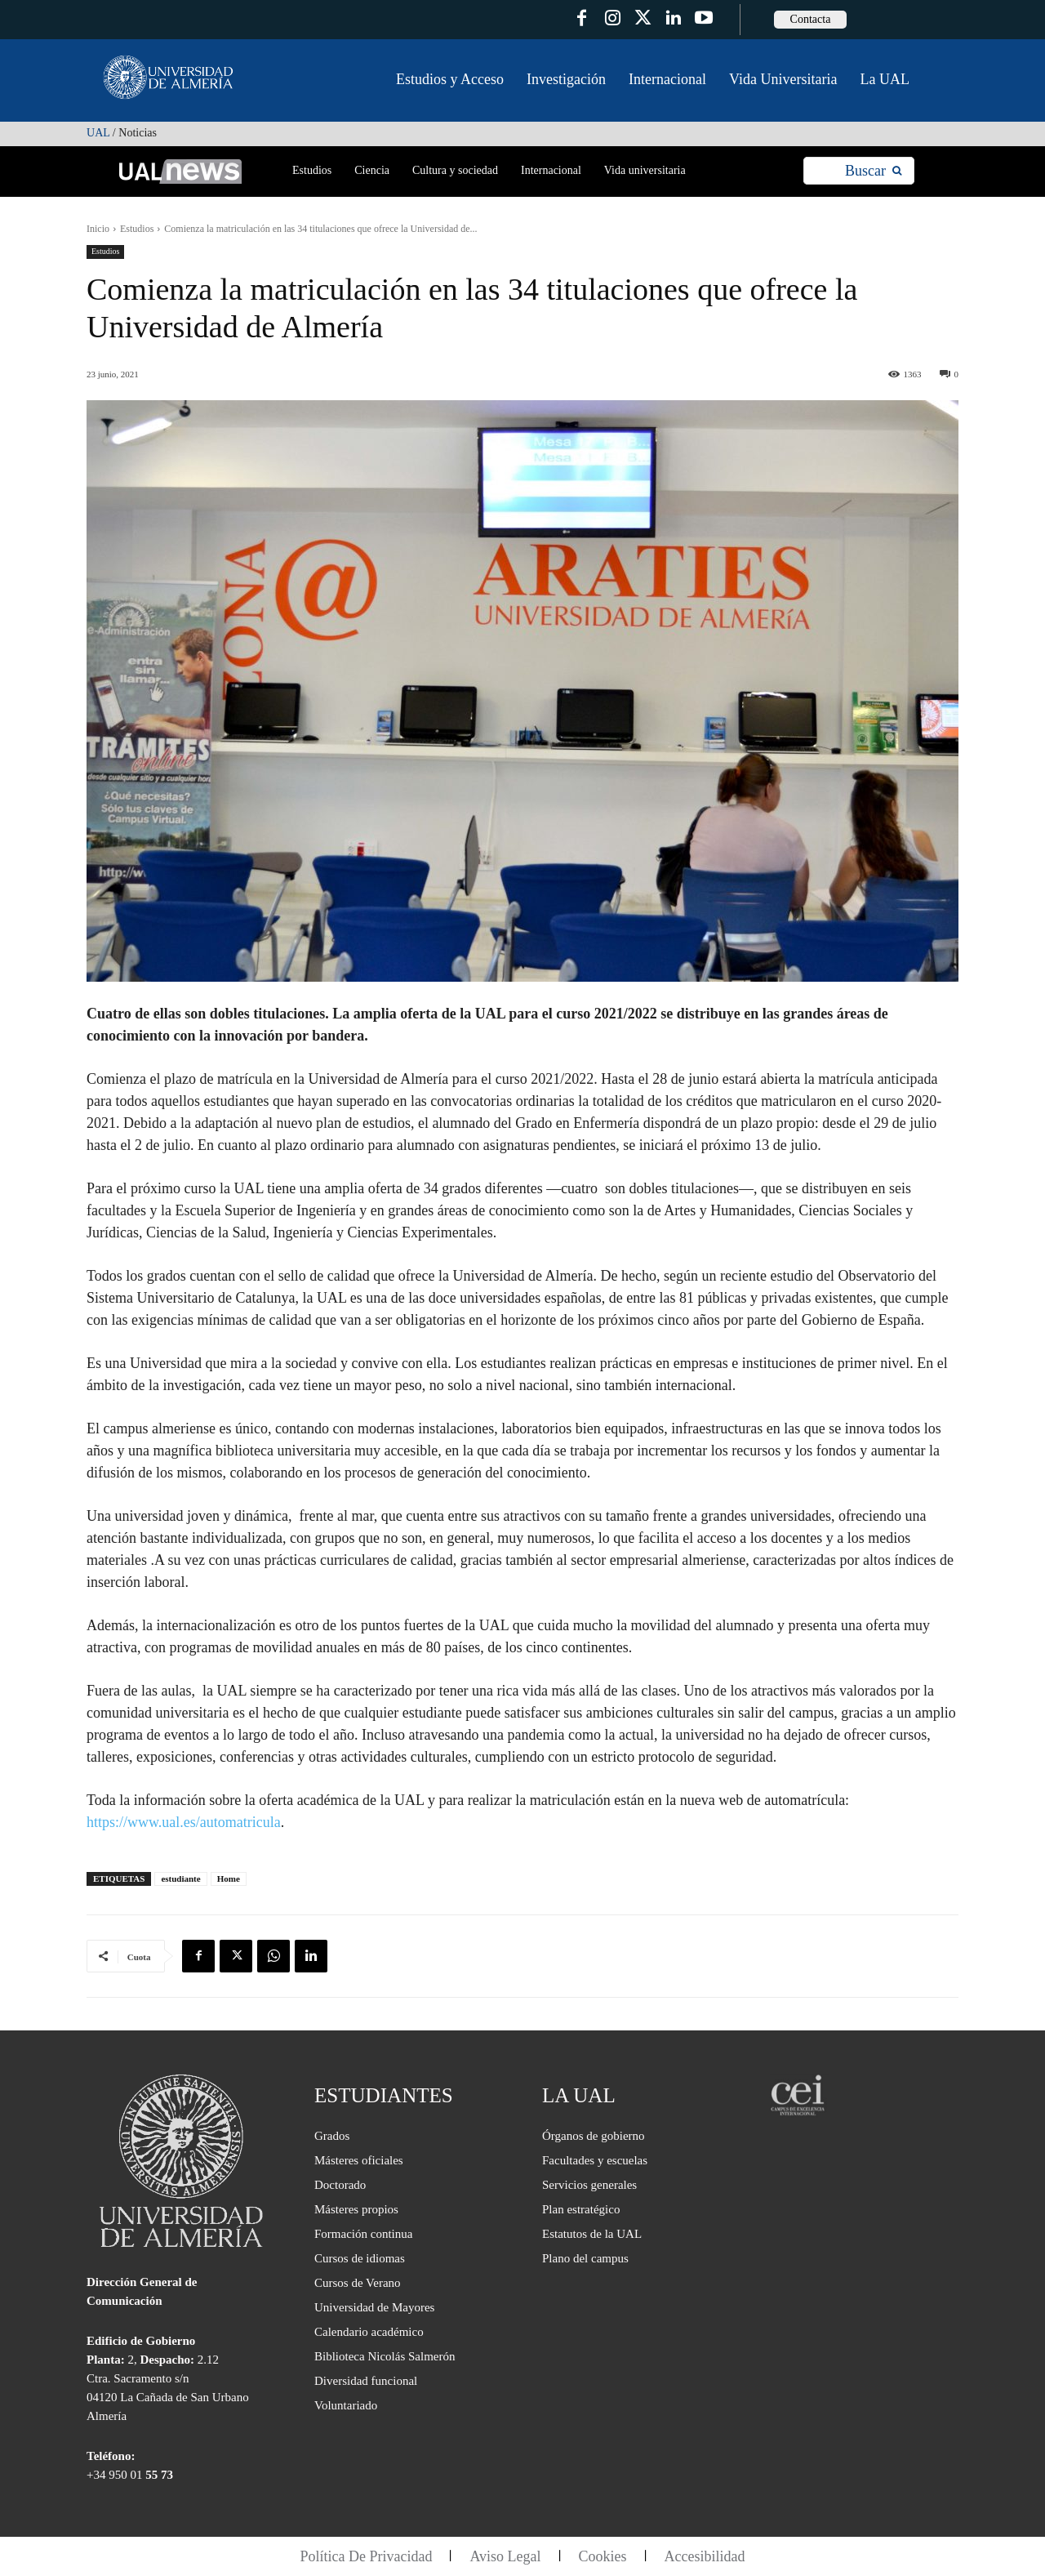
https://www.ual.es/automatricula (184, 1822)
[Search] (873, 171)
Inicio (98, 228)
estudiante (180, 1878)
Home (228, 1878)
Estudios (136, 228)
